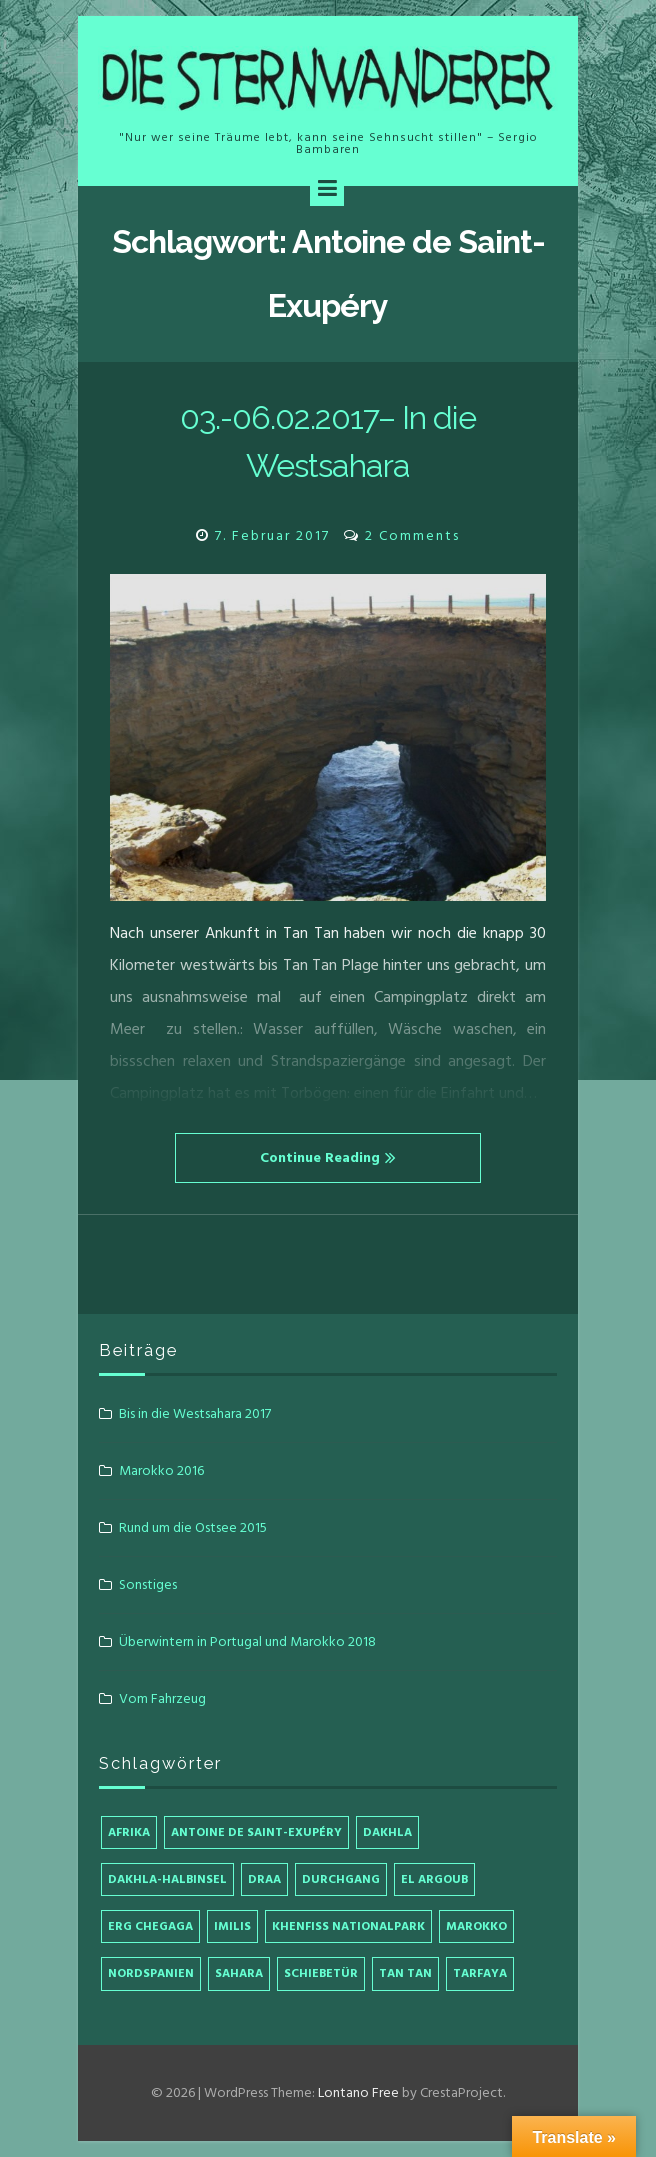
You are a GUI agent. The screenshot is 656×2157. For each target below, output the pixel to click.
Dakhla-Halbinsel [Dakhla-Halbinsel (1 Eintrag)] (167, 1879)
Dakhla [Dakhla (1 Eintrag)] (387, 1832)
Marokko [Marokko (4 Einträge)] (476, 1926)
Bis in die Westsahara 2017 (195, 1413)
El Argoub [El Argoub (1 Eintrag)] (434, 1879)
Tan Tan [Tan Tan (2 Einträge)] (405, 1973)
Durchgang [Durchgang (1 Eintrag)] (341, 1879)
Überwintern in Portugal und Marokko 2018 (247, 1641)
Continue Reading (328, 1157)
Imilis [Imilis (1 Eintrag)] (232, 1926)
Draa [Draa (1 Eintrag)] (264, 1879)
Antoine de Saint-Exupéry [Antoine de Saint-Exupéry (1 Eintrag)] (256, 1832)
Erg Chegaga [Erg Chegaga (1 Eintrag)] (150, 1926)
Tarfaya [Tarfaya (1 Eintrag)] (480, 1973)
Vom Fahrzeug (162, 1698)
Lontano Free (358, 2092)
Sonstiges (148, 1584)
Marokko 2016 (161, 1470)
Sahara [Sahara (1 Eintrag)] (239, 1973)
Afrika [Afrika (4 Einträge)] (129, 1832)
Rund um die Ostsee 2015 (193, 1527)
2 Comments (412, 535)
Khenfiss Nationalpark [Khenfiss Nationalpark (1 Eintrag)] (348, 1926)
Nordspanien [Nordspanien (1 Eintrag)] (151, 1973)
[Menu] (327, 189)
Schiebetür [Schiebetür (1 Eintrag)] (321, 1973)
